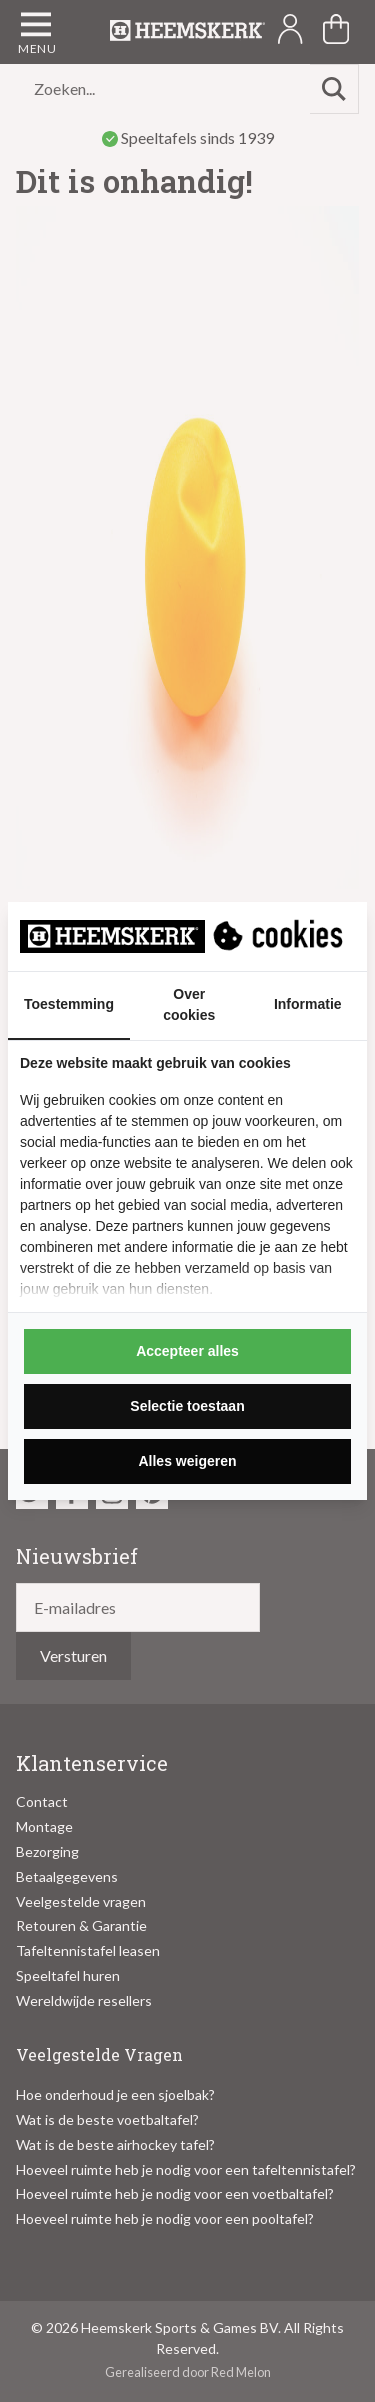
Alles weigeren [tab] (187, 1461)
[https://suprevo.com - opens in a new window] (280, 936)
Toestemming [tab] (69, 1004)
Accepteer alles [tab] (187, 1351)
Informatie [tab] (308, 1004)
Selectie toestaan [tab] (187, 1406)
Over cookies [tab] (189, 1004)
